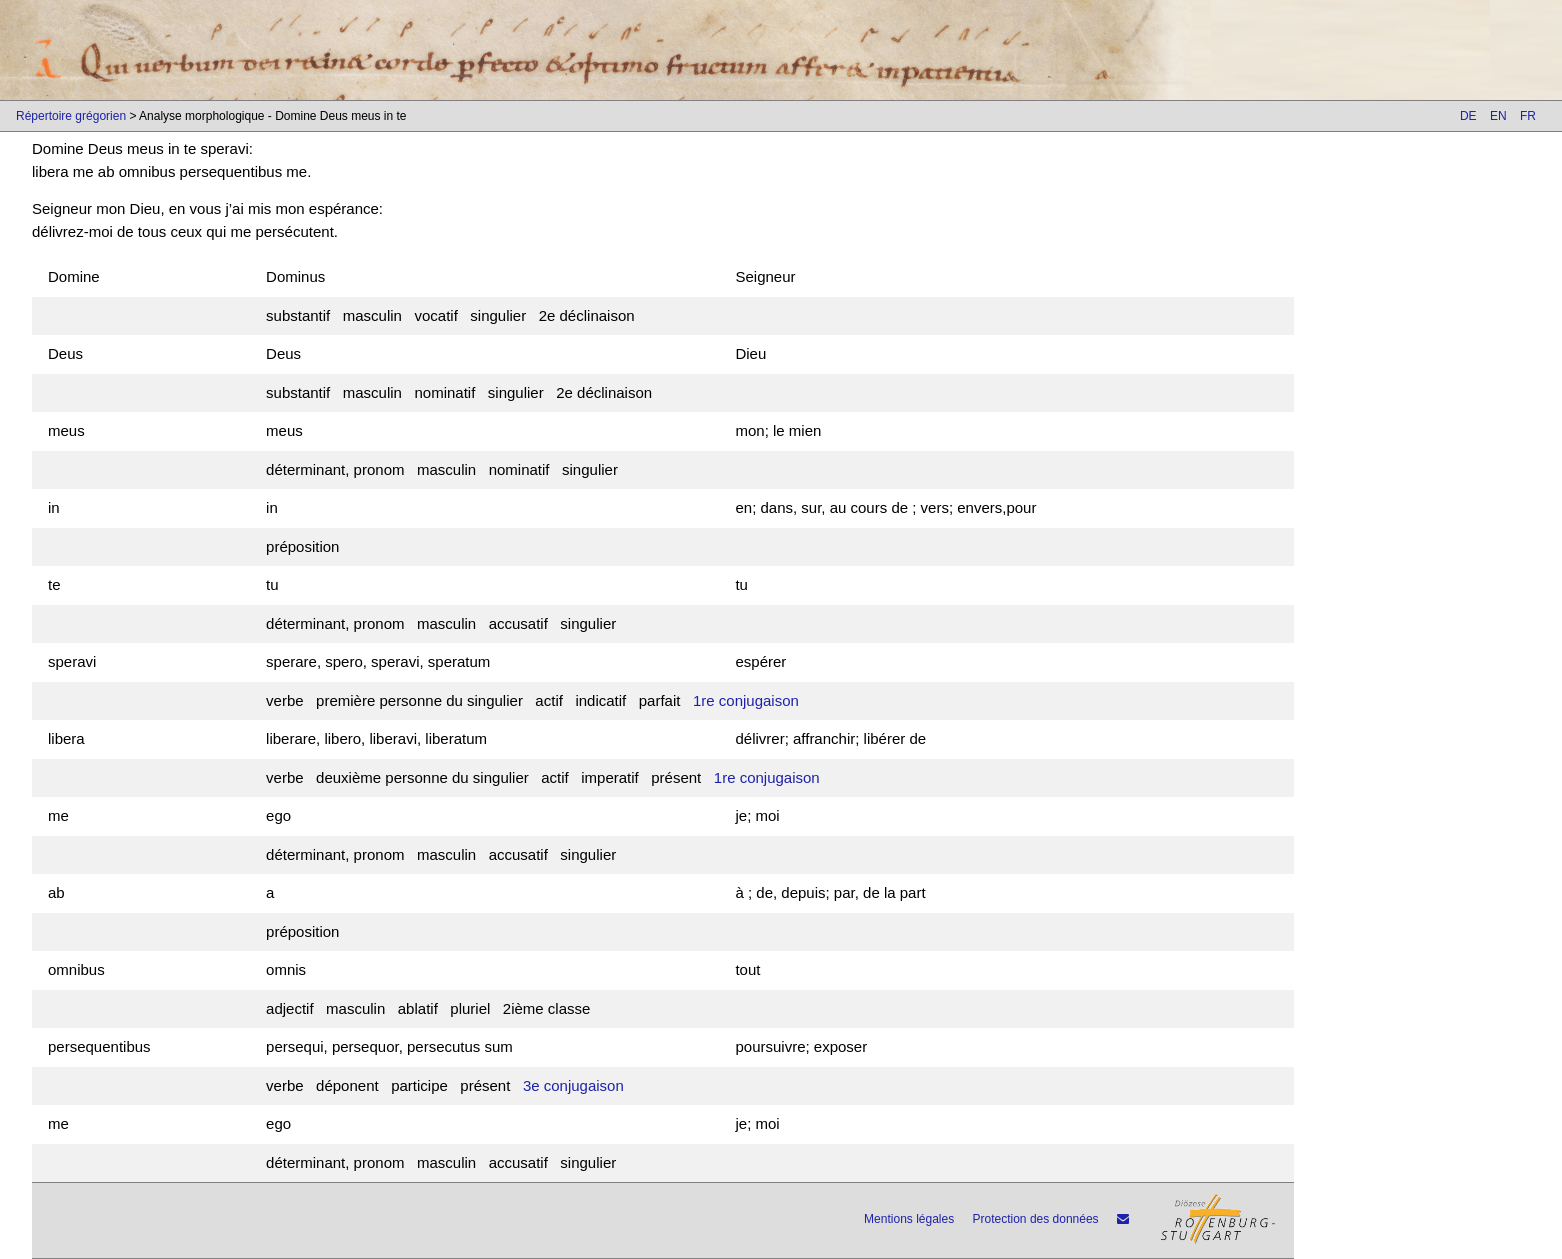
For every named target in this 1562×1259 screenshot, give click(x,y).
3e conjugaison (573, 1085)
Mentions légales (909, 1219)
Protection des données (1036, 1219)
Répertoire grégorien (71, 116)
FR (1528, 116)
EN (1498, 116)
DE (1468, 116)
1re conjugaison (746, 700)
